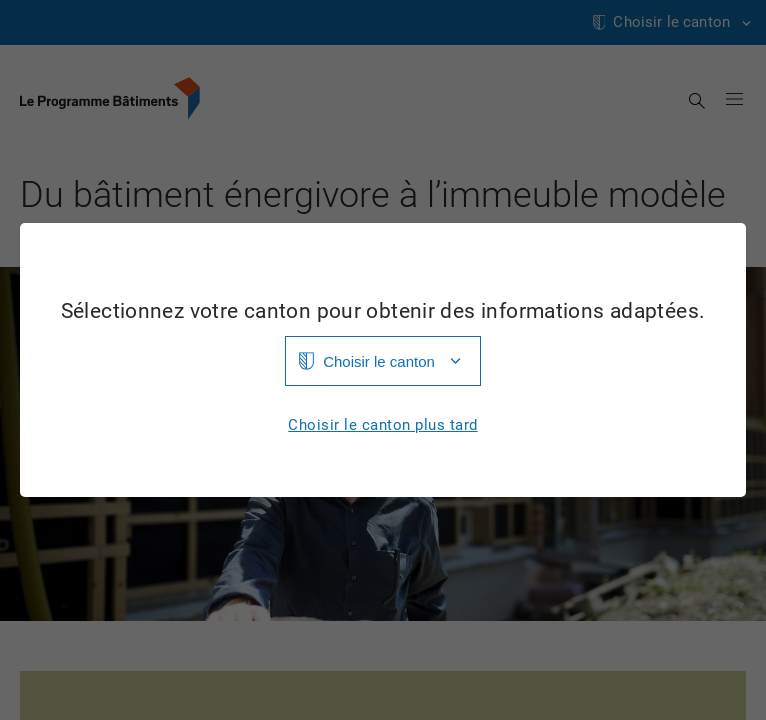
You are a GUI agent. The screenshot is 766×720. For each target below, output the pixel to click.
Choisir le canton (379, 361)
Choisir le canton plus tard (383, 425)
